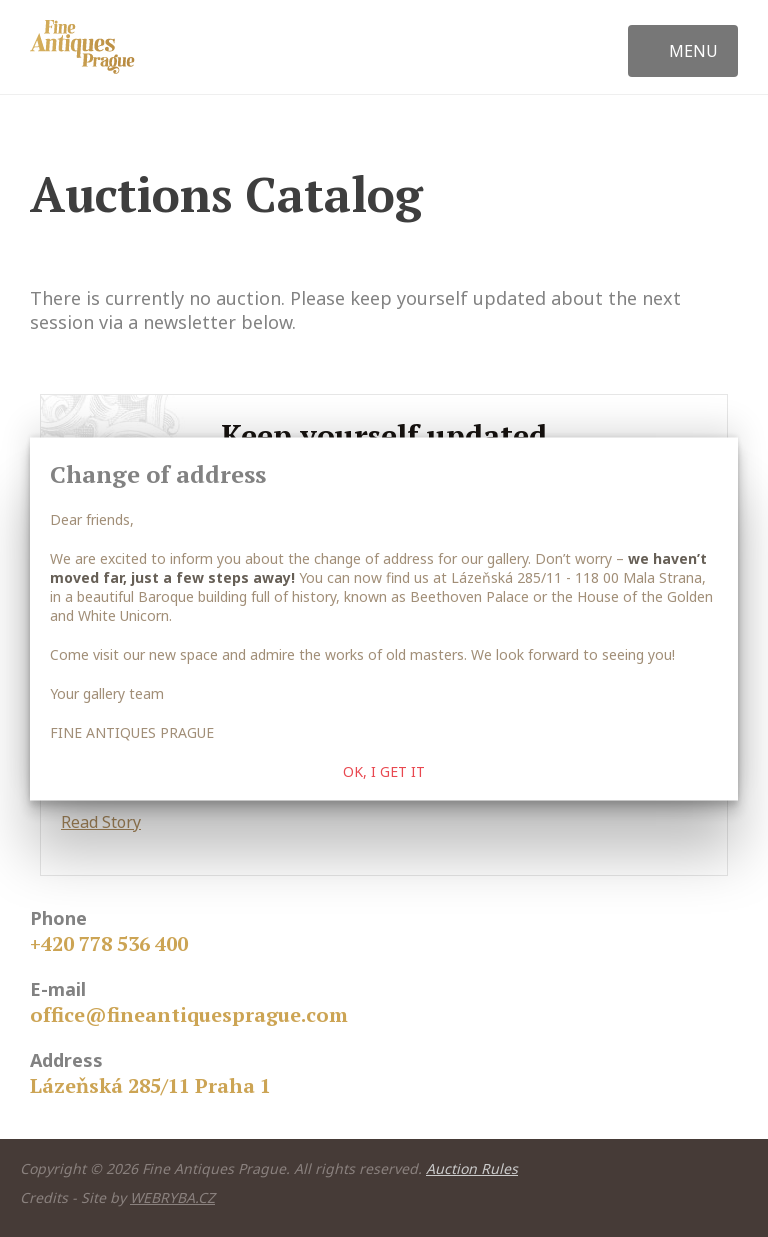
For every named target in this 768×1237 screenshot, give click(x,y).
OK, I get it (384, 770)
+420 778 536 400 (109, 943)
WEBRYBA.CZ (172, 1197)
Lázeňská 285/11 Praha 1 (150, 1085)
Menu (693, 51)
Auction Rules (472, 1168)
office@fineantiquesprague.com (189, 1014)
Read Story (101, 822)
